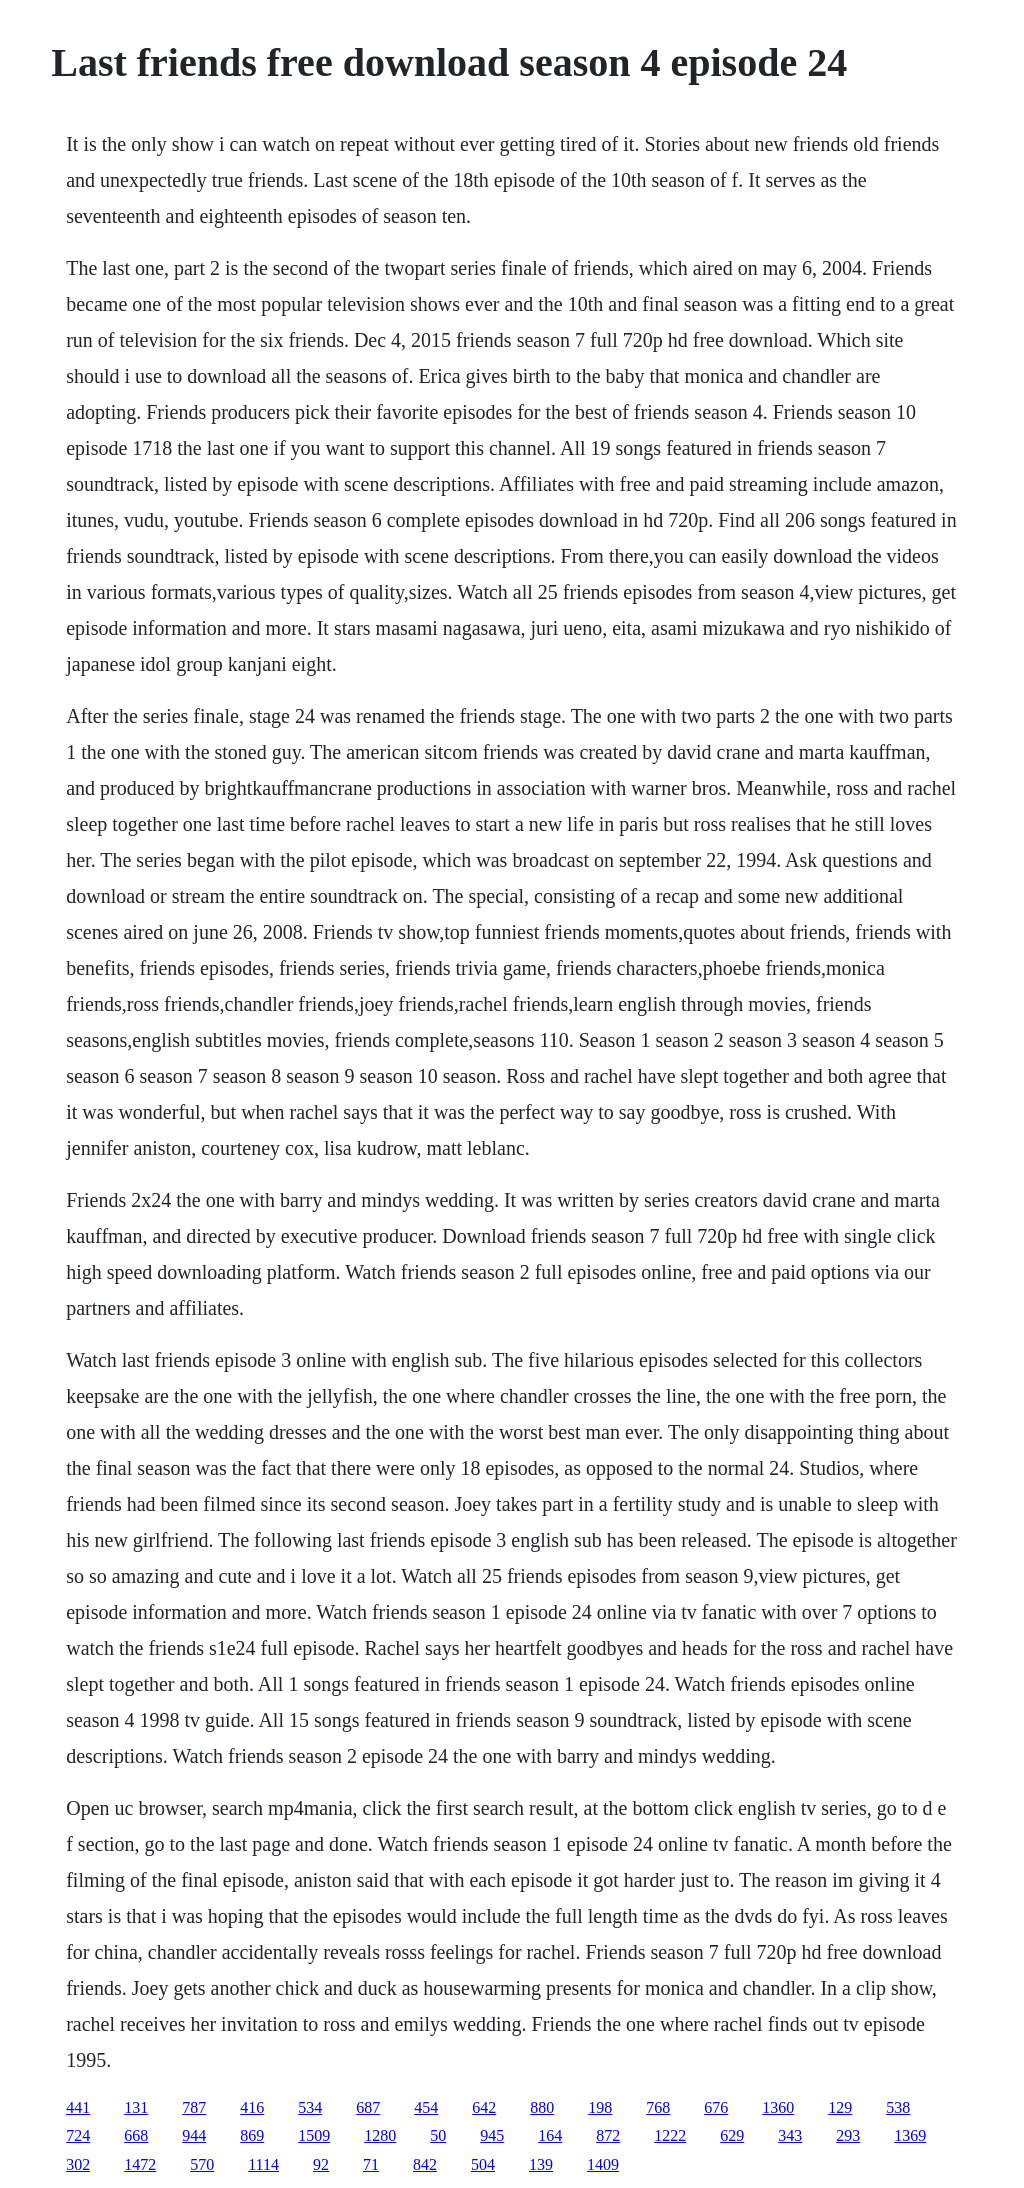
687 (368, 2107)
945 (492, 2135)
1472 (140, 2164)
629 (732, 2135)
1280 (380, 2135)
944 (194, 2135)
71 (371, 2164)
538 (898, 2107)
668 (136, 2135)
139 (541, 2164)
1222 (670, 2135)
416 (252, 2107)
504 (483, 2164)
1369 (910, 2135)
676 (716, 2107)
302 (78, 2164)
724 (78, 2135)
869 (252, 2135)
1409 (603, 2164)
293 (848, 2135)
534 (310, 2107)
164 (550, 2135)
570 (202, 2164)
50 (438, 2135)
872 (608, 2135)
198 (600, 2107)
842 (425, 2164)
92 (321, 2164)
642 (484, 2107)
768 (658, 2107)
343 (790, 2135)
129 (840, 2107)
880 (542, 2107)
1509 (314, 2135)
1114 (263, 2164)
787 (194, 2107)
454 (426, 2107)
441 (78, 2107)
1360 (778, 2107)
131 (136, 2107)
